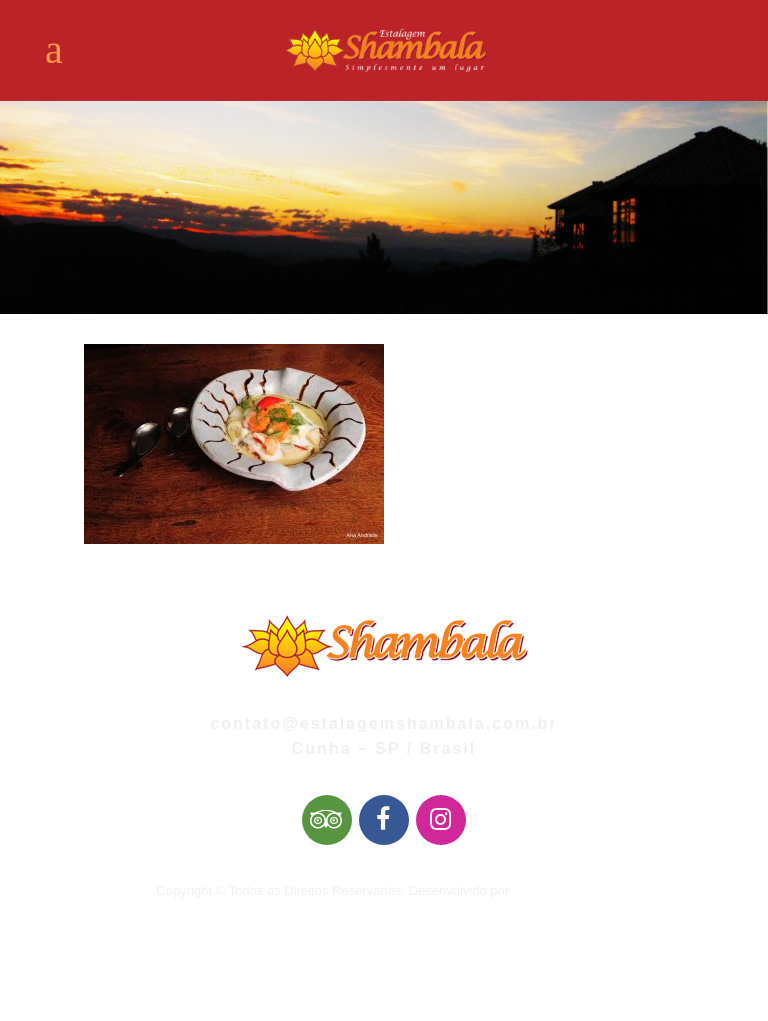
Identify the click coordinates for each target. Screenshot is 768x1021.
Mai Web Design (560, 890)
